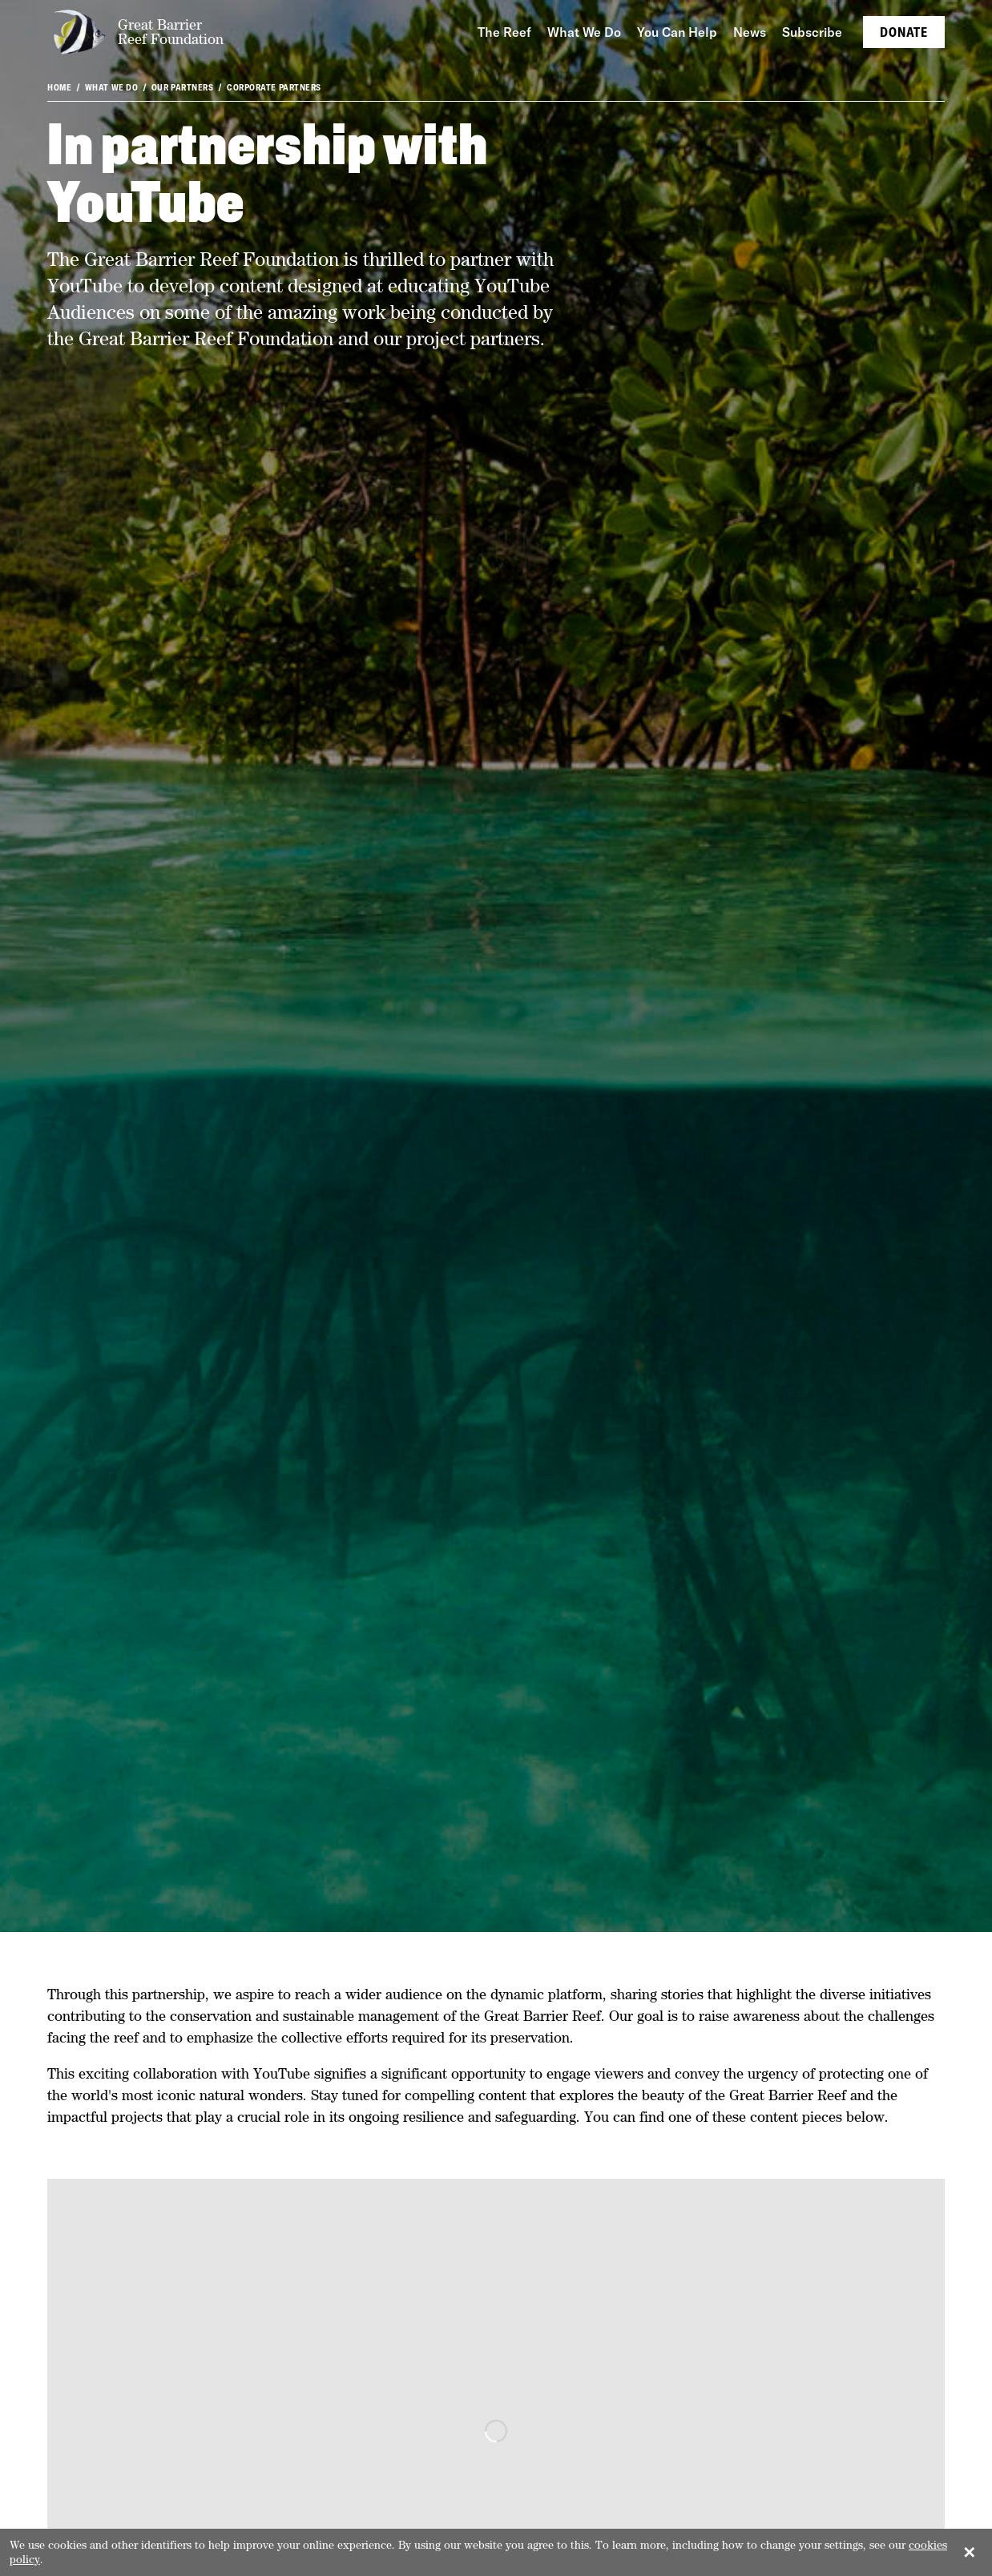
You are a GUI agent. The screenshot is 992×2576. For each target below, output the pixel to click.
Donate (904, 32)
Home (59, 87)
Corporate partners (274, 87)
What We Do (112, 87)
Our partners (182, 87)
